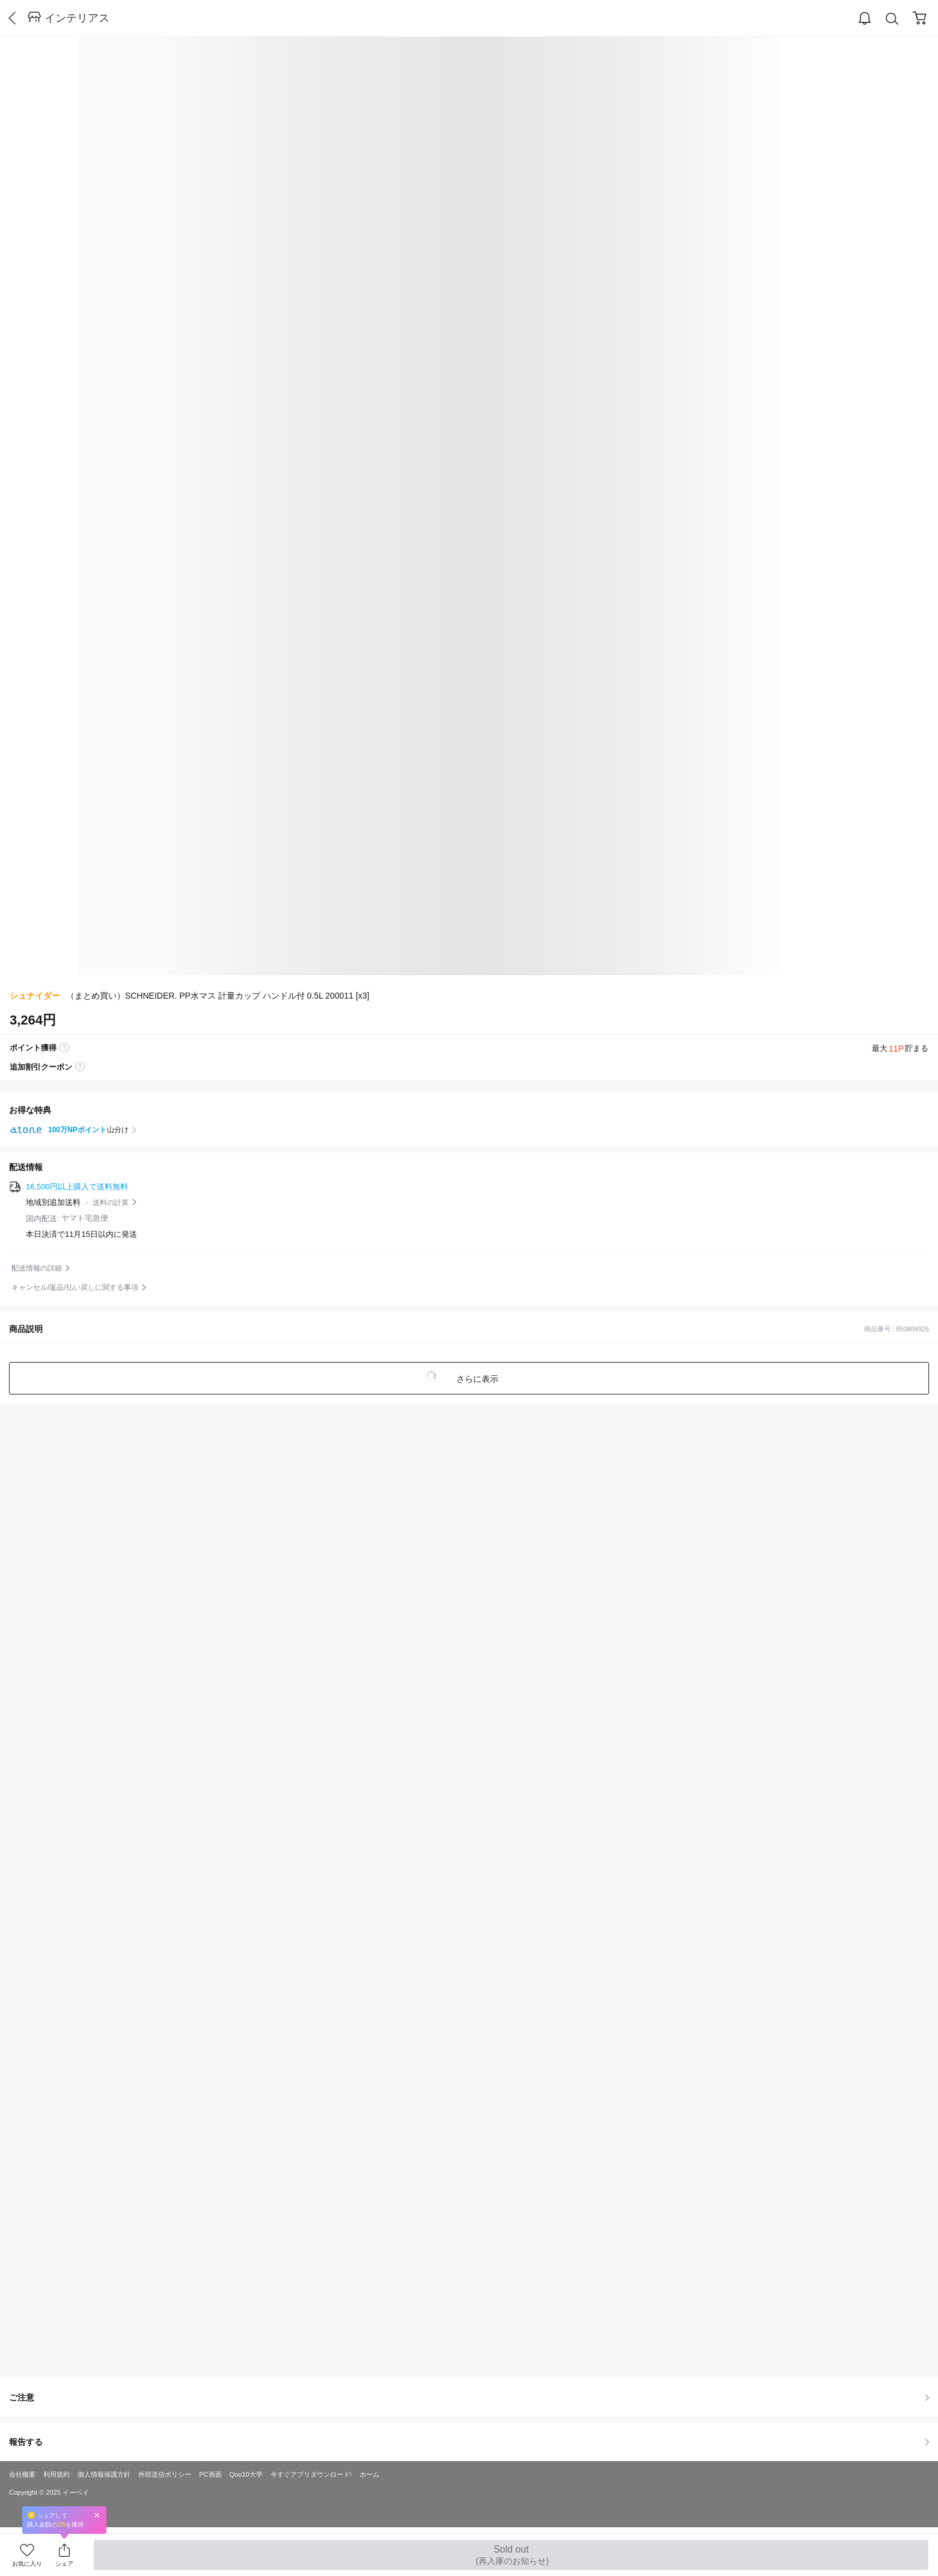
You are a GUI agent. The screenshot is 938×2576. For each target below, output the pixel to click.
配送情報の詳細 (36, 1268)
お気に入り (27, 2563)
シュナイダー (35, 995)
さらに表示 (476, 1379)
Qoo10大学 (246, 2474)
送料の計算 (111, 1202)
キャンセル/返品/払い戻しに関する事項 (74, 1287)
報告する (469, 2441)
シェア (64, 2563)
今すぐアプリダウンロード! (311, 2474)
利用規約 (56, 2474)
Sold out (510, 2555)
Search (892, 19)
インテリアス (76, 18)
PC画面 (210, 2474)
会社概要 (22, 2474)
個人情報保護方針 (104, 2474)
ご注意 (469, 2397)
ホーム (369, 2474)
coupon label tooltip (80, 1067)
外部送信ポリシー (164, 2474)
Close (97, 2515)
